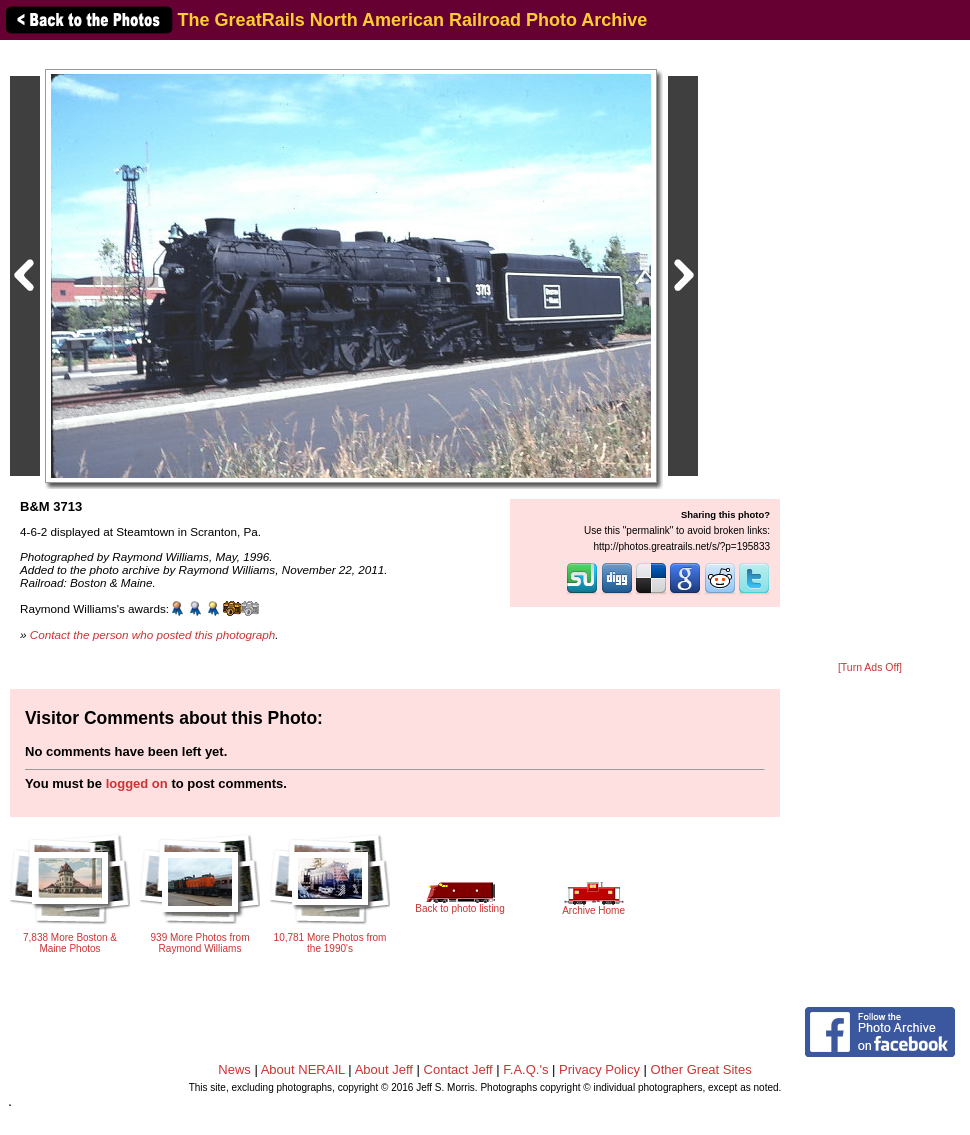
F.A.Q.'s (525, 1069)
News (234, 1069)
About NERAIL (303, 1069)
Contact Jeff (458, 1069)
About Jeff (384, 1069)
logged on (137, 783)
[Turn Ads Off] (870, 667)
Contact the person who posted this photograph (153, 634)
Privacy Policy (599, 1069)
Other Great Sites (701, 1069)
